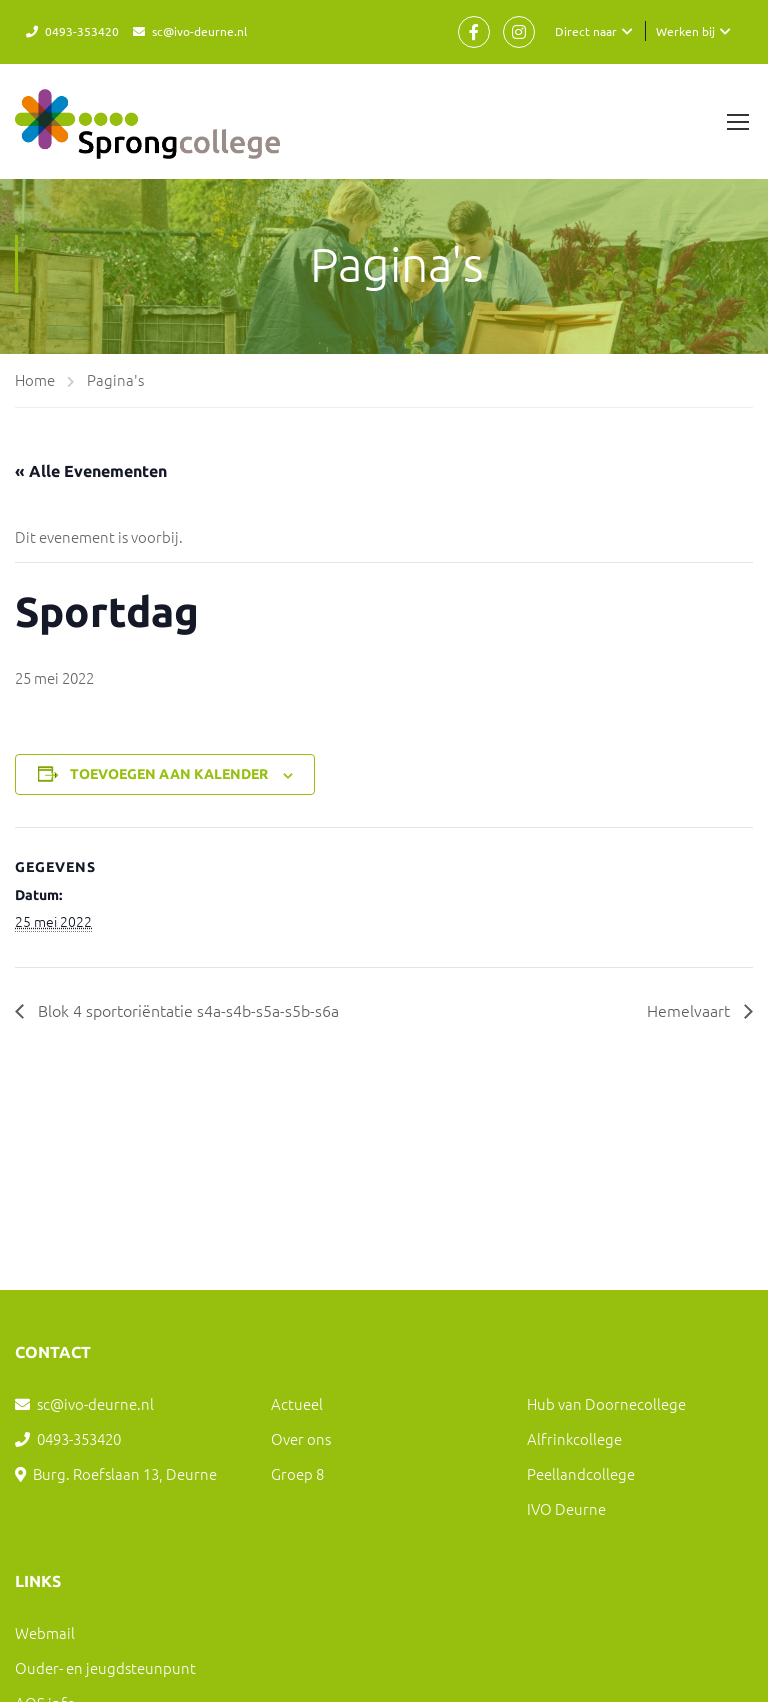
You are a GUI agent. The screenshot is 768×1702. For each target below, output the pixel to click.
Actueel (297, 1403)
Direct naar (586, 31)
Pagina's (115, 379)
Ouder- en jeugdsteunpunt (105, 1667)
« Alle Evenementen (91, 471)
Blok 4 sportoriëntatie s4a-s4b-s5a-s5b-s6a (186, 1010)
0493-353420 (82, 31)
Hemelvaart (690, 1010)
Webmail (45, 1632)
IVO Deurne (566, 1508)
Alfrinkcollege (574, 1438)
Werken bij (685, 31)
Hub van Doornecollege (606, 1403)
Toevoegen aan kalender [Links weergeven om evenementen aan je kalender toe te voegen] (169, 774)
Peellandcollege (581, 1473)
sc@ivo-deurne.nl (199, 31)
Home (35, 379)
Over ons (301, 1438)
